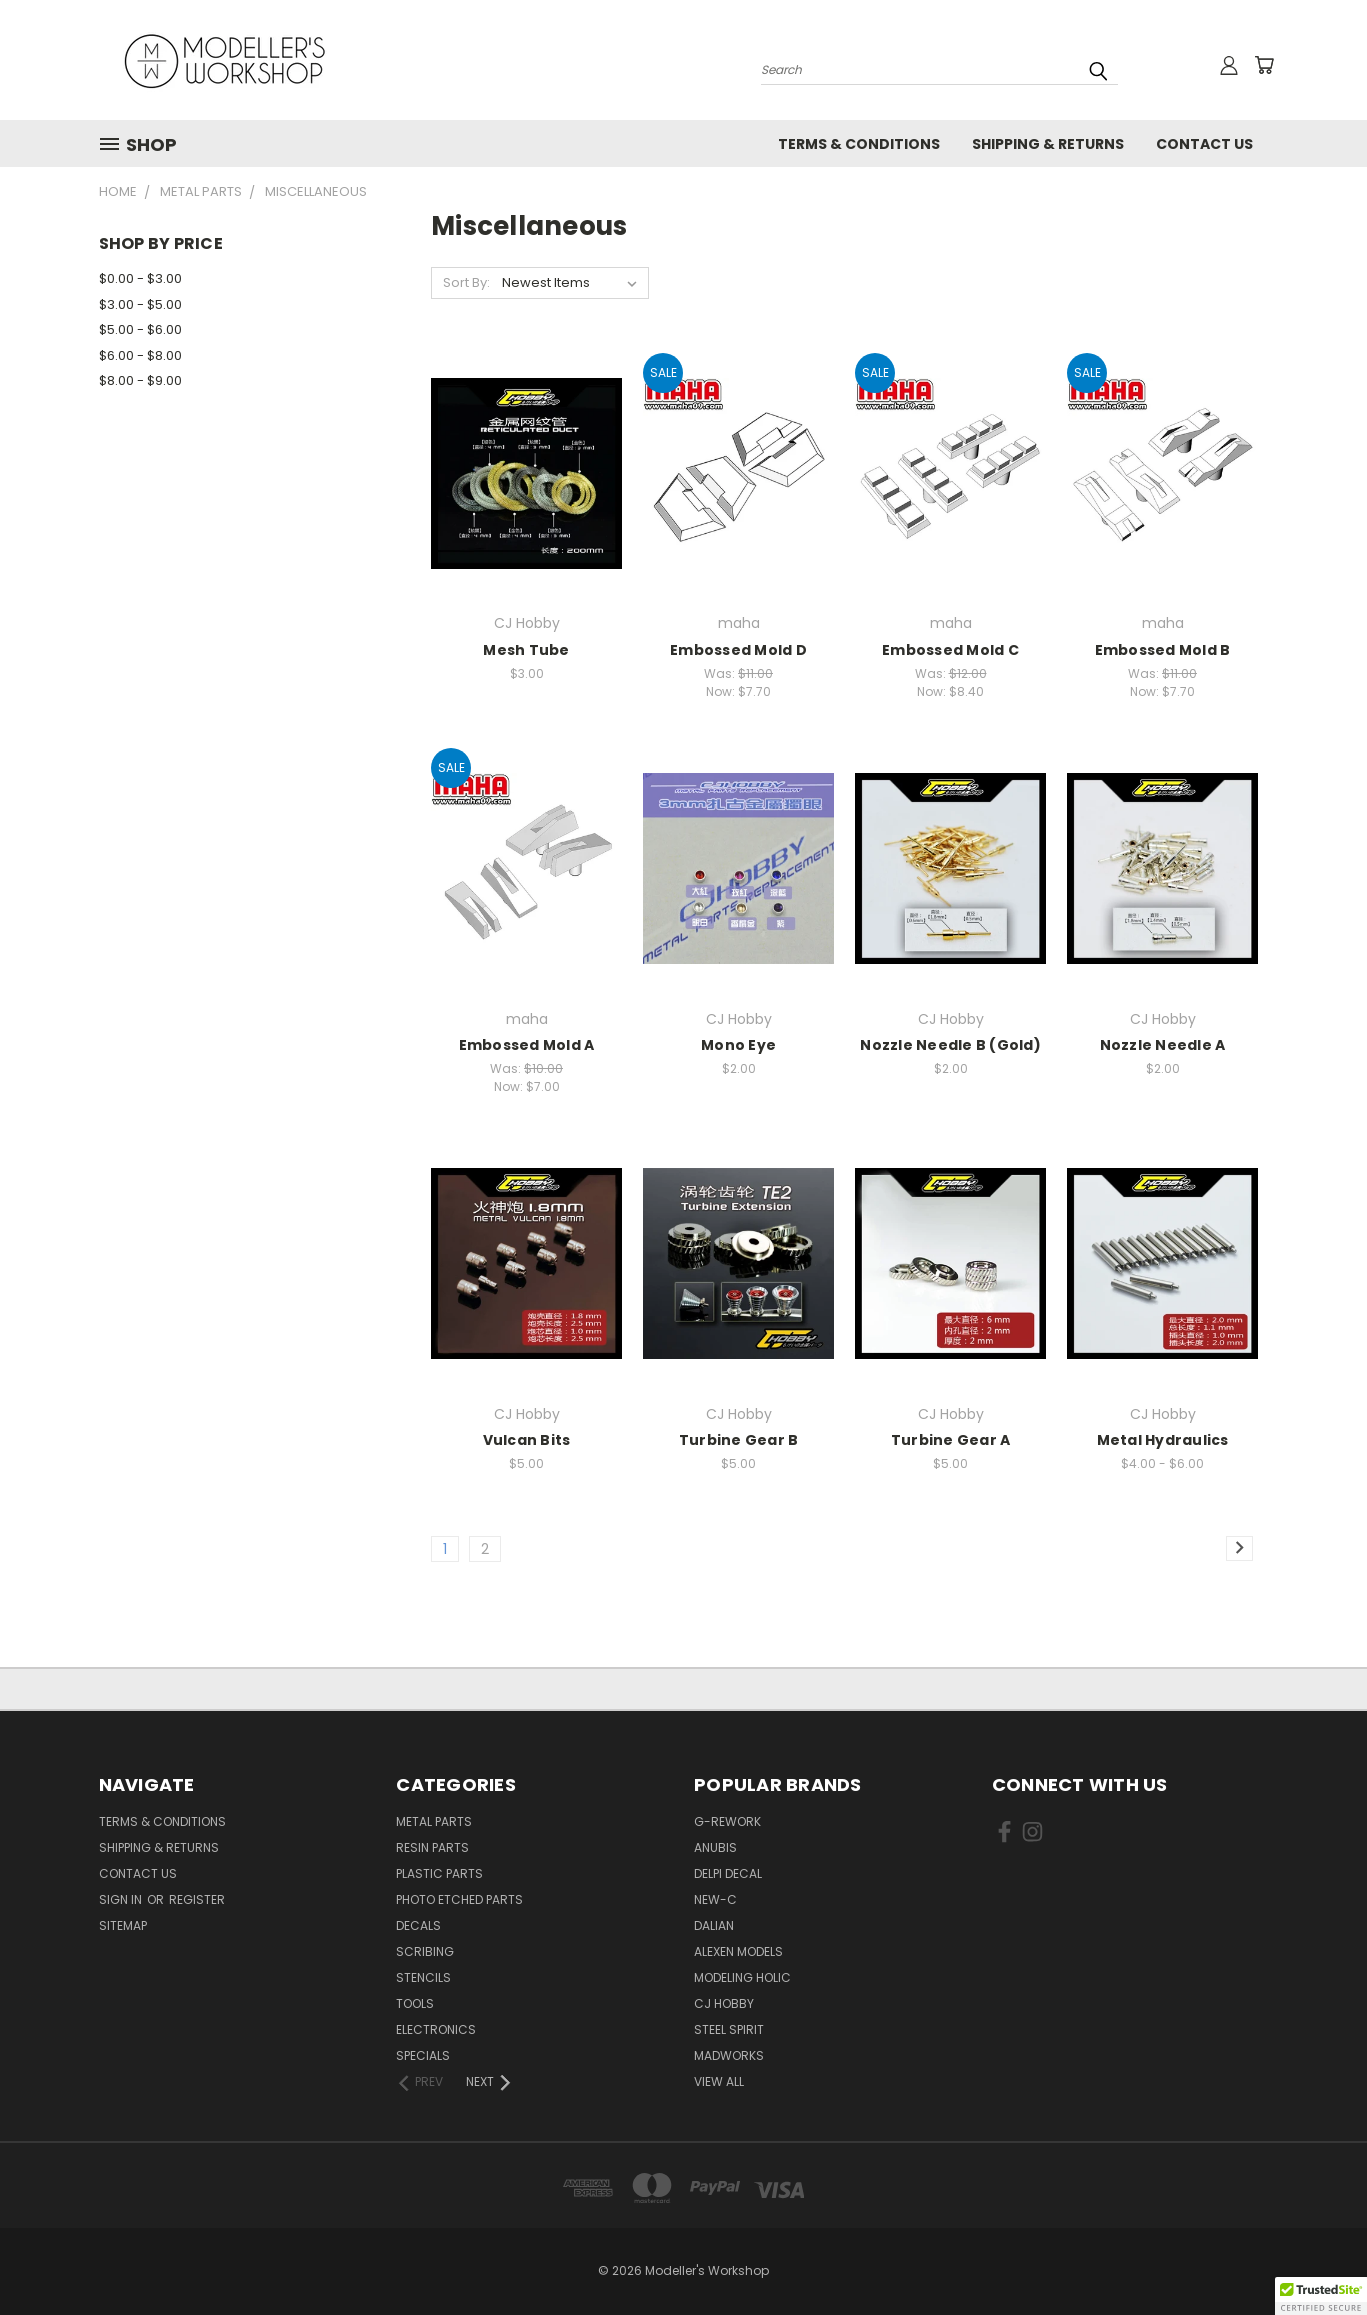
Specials (423, 2055)
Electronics (436, 2029)
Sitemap (123, 1925)
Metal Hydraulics (1163, 1440)
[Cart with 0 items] (1264, 65)
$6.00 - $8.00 (140, 355)
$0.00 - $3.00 (140, 278)
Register (197, 1899)
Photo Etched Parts (459, 1899)
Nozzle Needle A (1163, 1045)
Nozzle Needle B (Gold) (950, 1045)
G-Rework (727, 1821)
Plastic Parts (439, 1873)
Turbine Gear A (951, 1440)
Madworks (729, 2055)
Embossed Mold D (738, 650)
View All (719, 2081)
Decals (418, 1925)
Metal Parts (434, 1821)
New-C (715, 1899)
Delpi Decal (728, 1873)
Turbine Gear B (739, 1440)
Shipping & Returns (1048, 144)
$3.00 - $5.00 (140, 304)
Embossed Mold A (527, 1045)
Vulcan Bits (527, 1440)
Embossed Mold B (1163, 650)
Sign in (122, 1899)
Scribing (425, 1951)
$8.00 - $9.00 (140, 380)
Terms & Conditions (859, 144)
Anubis (715, 1847)
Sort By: (466, 282)
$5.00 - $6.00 (140, 329)
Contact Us (1204, 144)
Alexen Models (738, 1951)
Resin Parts (432, 1847)
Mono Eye (738, 1045)
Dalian (714, 1925)
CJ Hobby (724, 2003)
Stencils (423, 1977)
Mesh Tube (526, 650)
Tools (415, 2003)
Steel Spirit (729, 2029)
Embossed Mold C (950, 650)
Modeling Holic (742, 1977)
